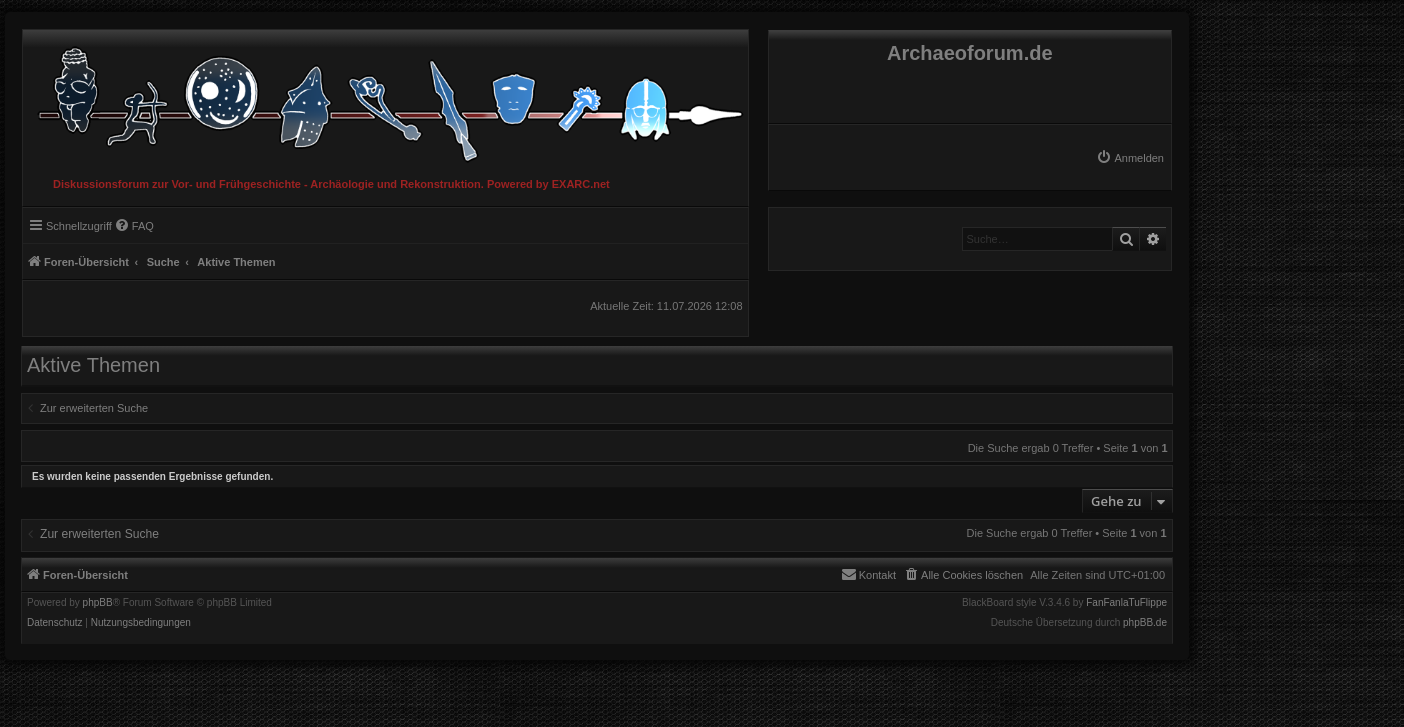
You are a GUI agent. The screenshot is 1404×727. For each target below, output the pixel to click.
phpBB (98, 603)
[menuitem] (1130, 158)
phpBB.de (1145, 623)
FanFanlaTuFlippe (1126, 603)
